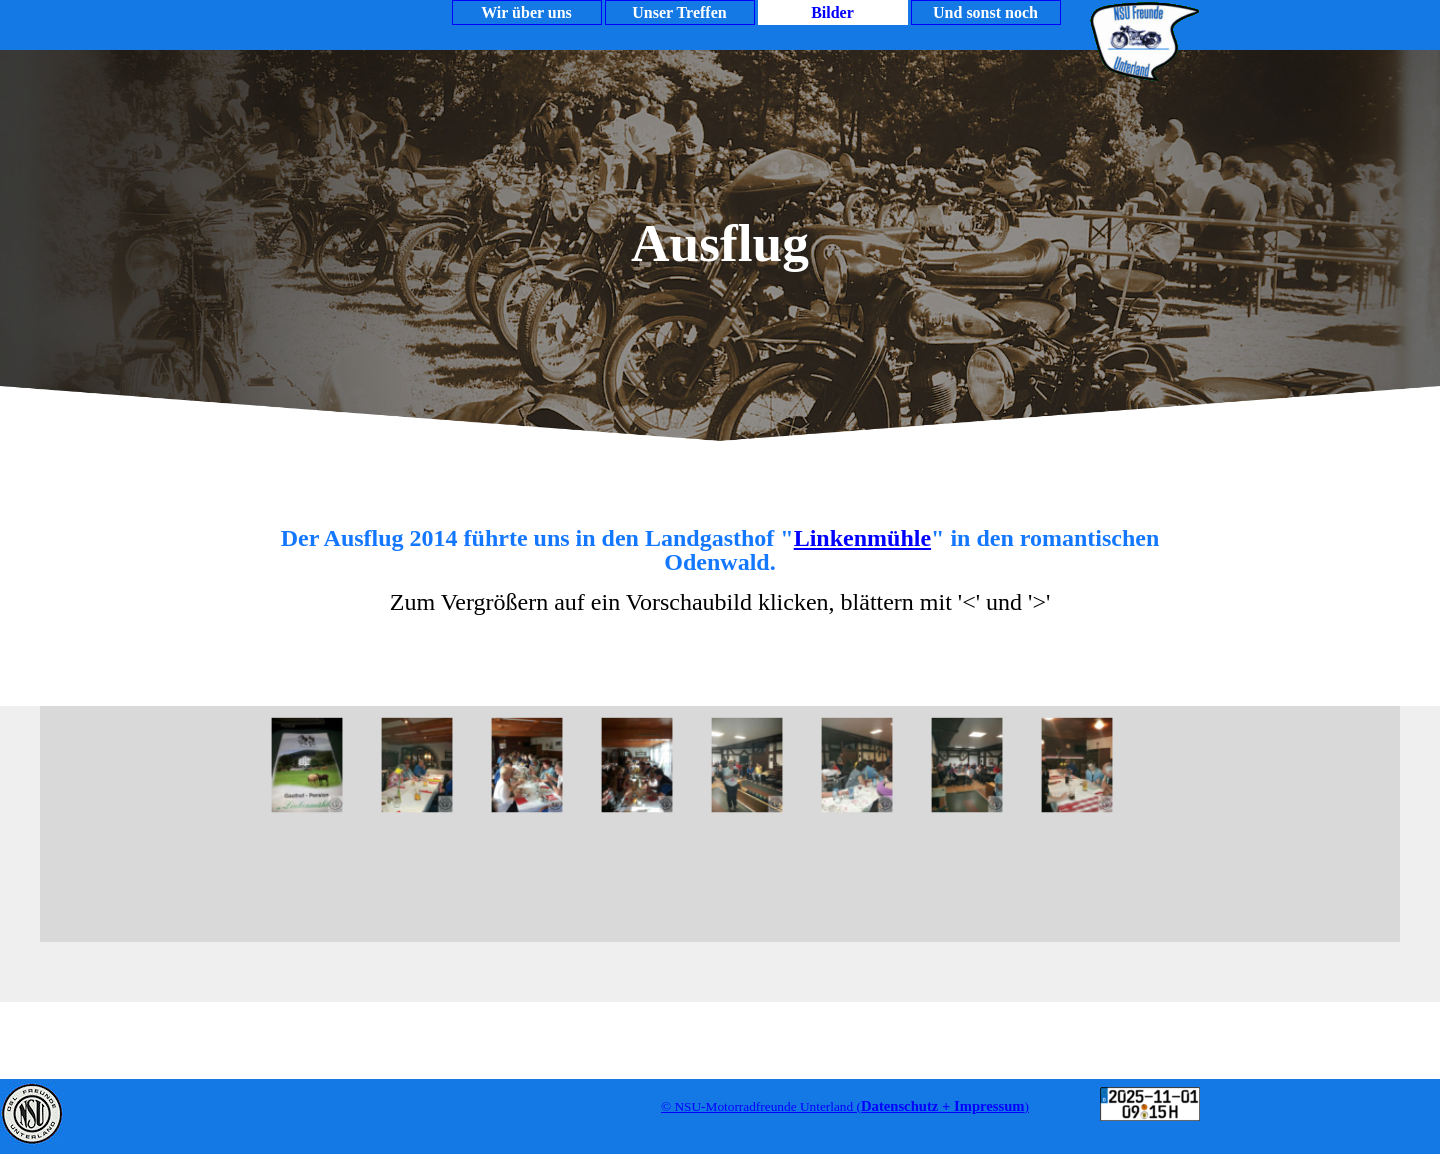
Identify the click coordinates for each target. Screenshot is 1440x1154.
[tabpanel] (720, 580)
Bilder (832, 12)
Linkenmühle (862, 538)
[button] (303, 765)
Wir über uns (526, 12)
